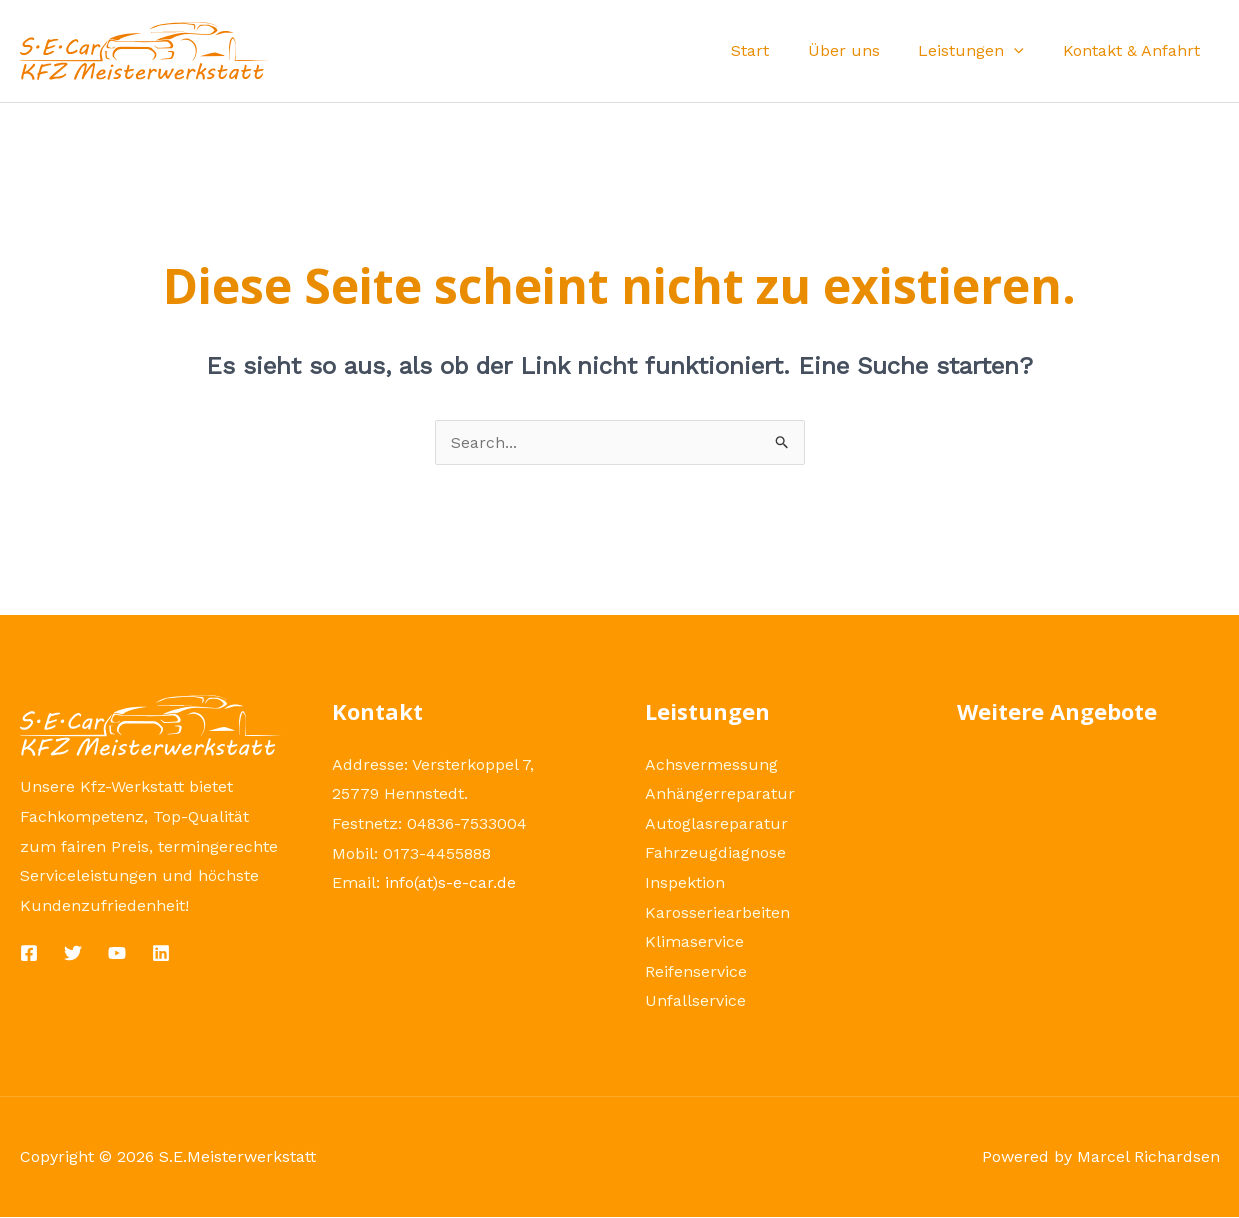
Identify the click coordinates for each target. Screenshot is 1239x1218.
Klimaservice (694, 942)
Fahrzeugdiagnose (715, 853)
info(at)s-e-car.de (451, 882)
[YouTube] (117, 953)
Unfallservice (695, 1001)
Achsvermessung (711, 764)
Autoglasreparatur (716, 823)
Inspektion (685, 882)
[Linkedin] (161, 953)
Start (773, 50)
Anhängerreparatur (720, 793)
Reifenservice (696, 972)
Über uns (860, 50)
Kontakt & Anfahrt (1134, 50)
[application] (1024, 50)
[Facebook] (29, 953)
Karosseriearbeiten (717, 912)
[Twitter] (73, 953)
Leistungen (981, 50)
